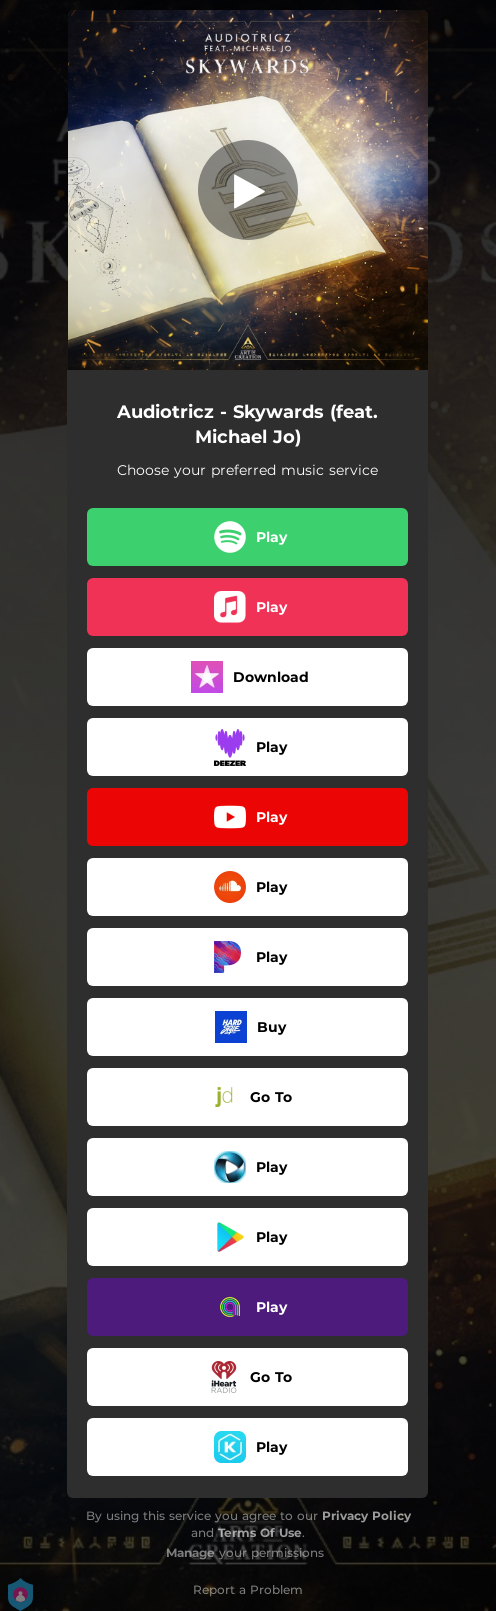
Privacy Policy (366, 1515)
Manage (190, 1552)
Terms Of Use (260, 1532)
